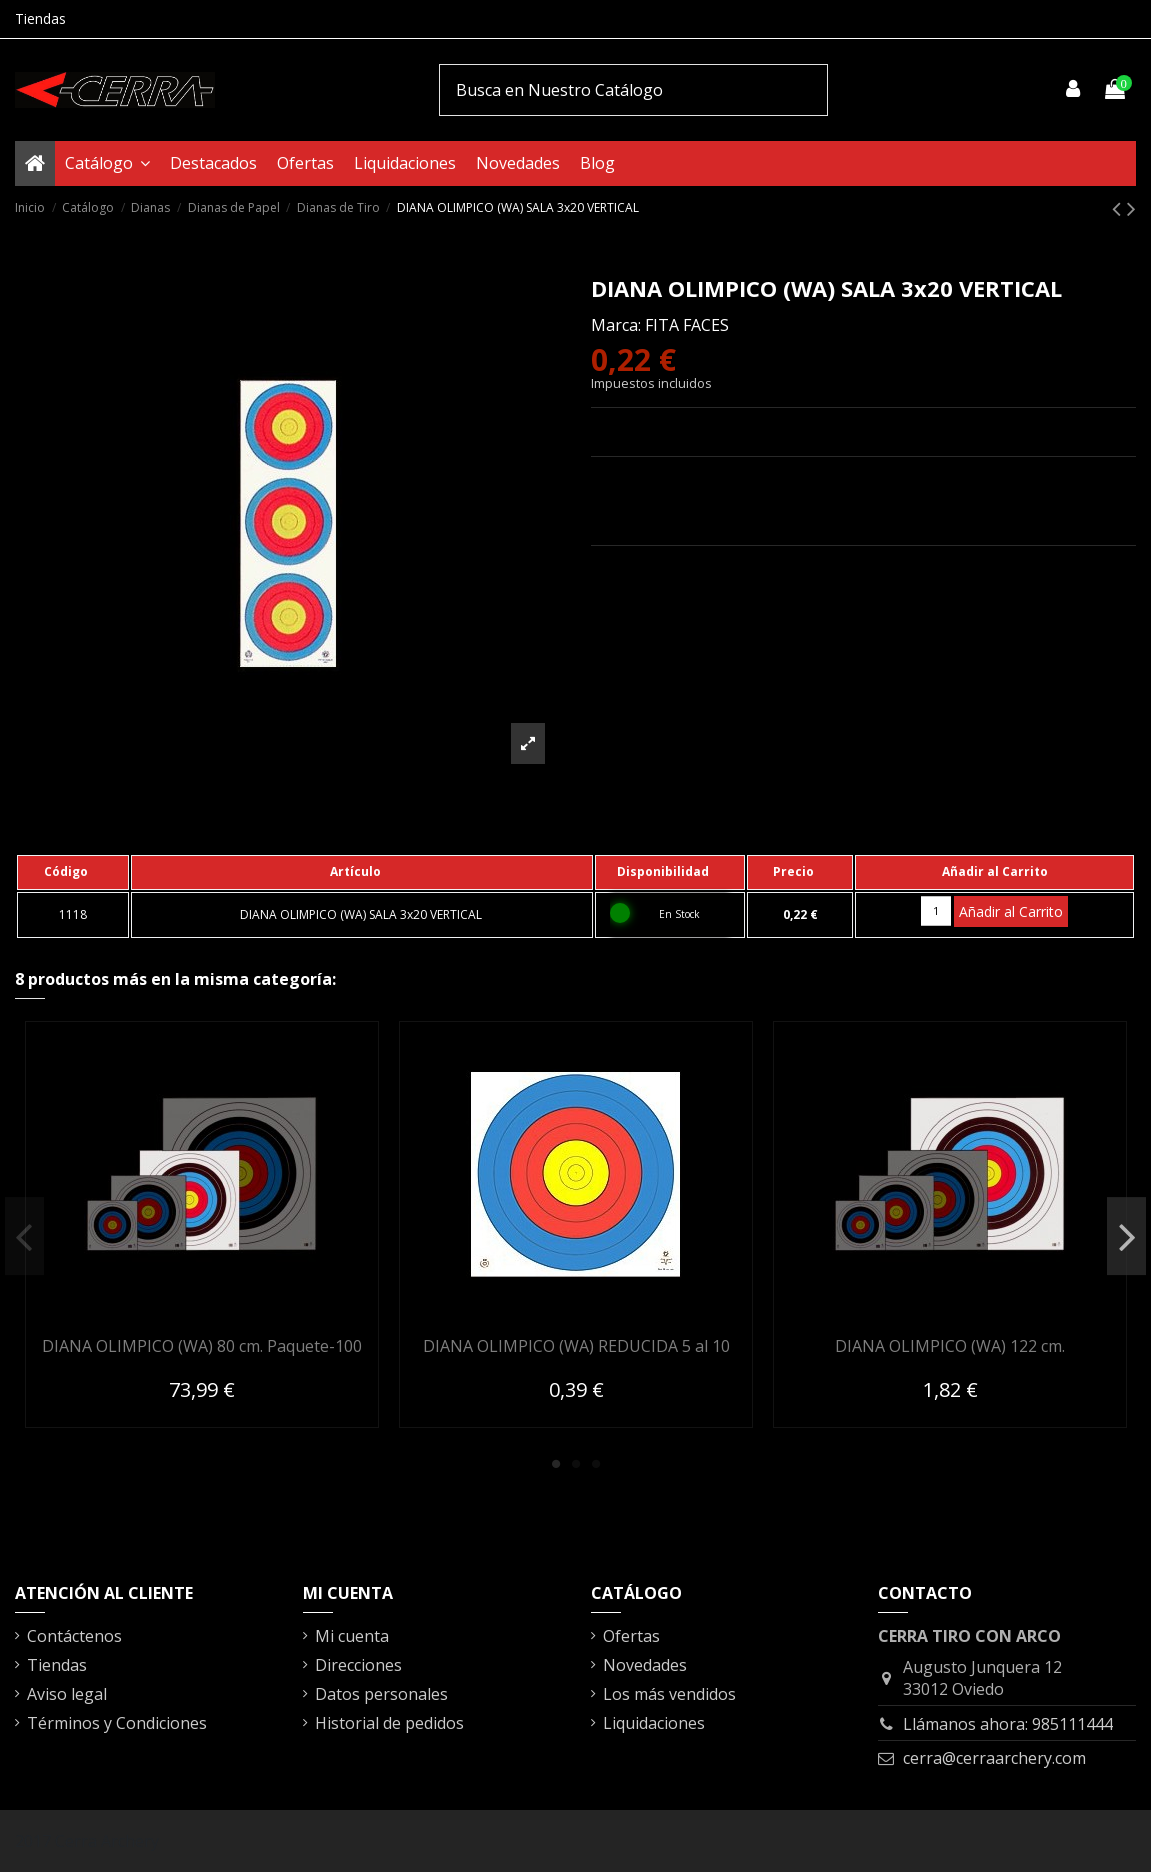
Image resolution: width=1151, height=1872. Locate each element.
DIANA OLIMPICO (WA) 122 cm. (950, 1346)
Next (1126, 1236)
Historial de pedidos (389, 1723)
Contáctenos (74, 1636)
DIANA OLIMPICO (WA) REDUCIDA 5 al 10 (576, 1346)
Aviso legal (67, 1694)
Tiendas (40, 18)
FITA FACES (687, 325)
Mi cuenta (352, 1636)
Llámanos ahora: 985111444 (1008, 1724)
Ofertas (631, 1636)
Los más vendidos (669, 1694)
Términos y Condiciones (117, 1723)
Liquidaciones (654, 1723)
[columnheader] (73, 872)
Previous (24, 1236)
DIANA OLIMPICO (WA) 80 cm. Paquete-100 (202, 1346)
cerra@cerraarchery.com (994, 1758)
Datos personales (381, 1694)
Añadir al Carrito (1011, 911)
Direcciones (358, 1665)
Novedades (645, 1665)
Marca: (616, 325)
